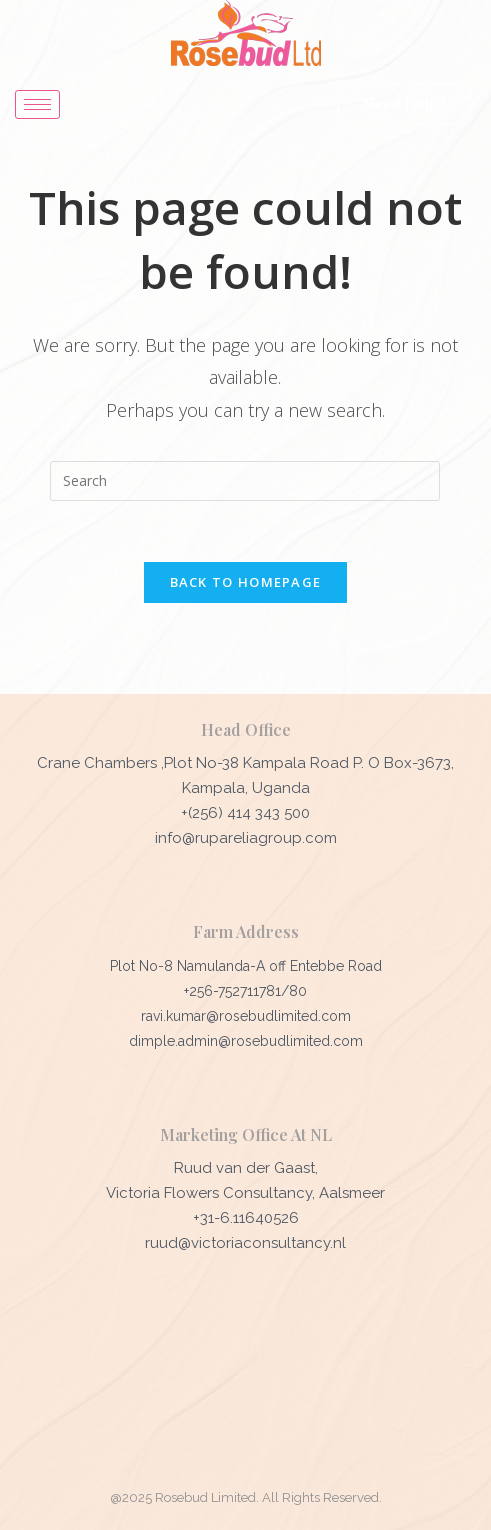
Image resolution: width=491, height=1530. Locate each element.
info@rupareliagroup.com (246, 838)
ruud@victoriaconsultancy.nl (245, 1243)
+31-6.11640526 (246, 1218)
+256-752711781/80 (245, 991)
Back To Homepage (246, 582)
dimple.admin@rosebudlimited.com (246, 1041)
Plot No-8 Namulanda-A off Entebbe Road (246, 966)
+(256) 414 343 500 (245, 813)
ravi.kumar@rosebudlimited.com (246, 1016)
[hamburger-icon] (37, 104)
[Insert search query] (245, 481)
